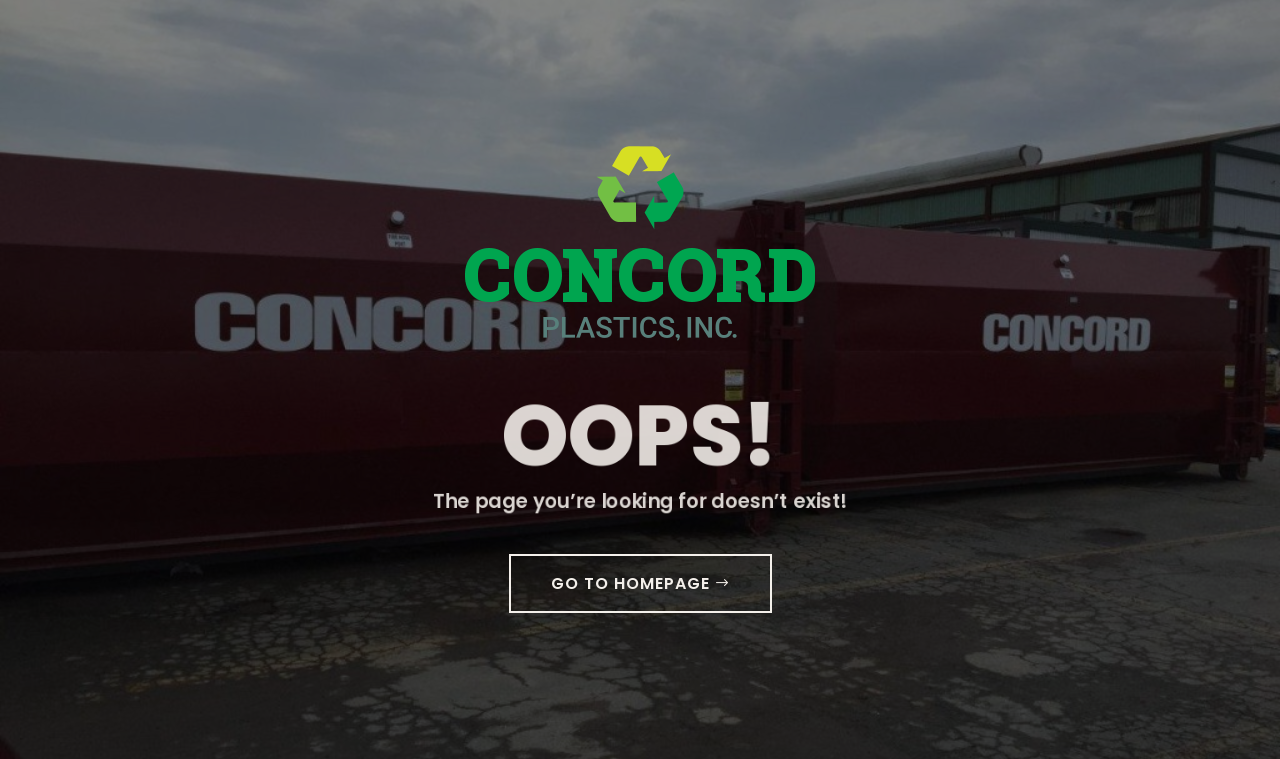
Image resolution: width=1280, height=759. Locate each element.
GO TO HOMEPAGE (630, 583)
